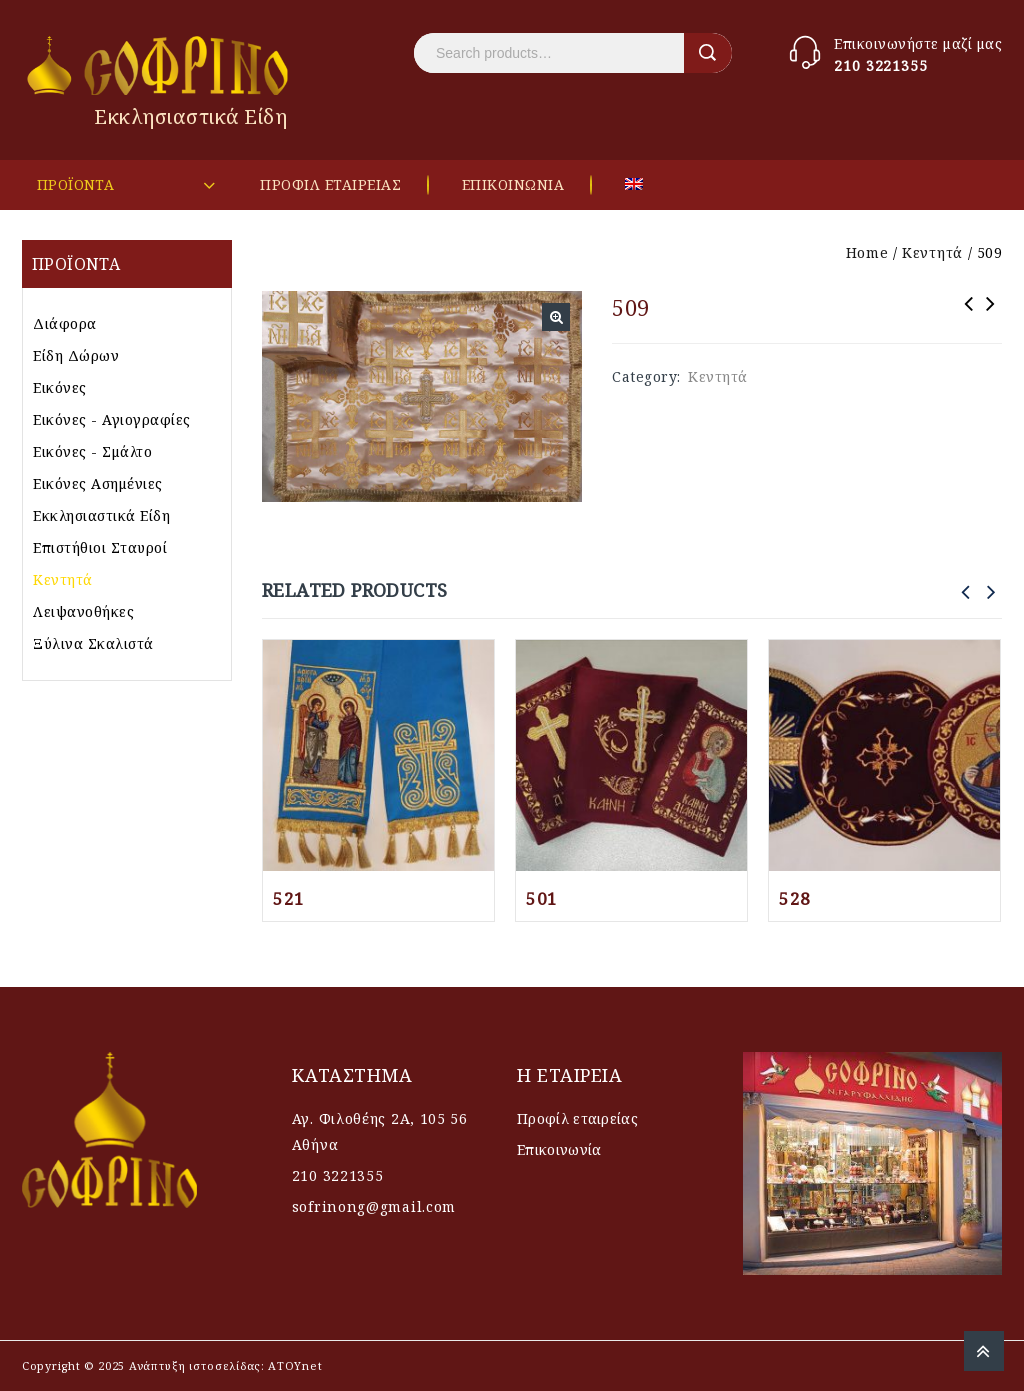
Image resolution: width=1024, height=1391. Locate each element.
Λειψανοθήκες (83, 611)
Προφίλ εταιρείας (577, 1118)
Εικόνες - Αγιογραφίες (112, 419)
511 (969, 317)
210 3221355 (881, 65)
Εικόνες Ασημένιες (98, 483)
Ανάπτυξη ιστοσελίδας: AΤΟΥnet (223, 1365)
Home (867, 252)
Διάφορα (65, 323)
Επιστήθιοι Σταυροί (100, 547)
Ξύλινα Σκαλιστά (93, 643)
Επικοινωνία (559, 1149)
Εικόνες (60, 387)
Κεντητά (932, 252)
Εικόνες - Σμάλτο (92, 451)
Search (708, 53)
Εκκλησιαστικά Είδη (101, 515)
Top (984, 1351)
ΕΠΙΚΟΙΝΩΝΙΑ (513, 184)
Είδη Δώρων (76, 355)
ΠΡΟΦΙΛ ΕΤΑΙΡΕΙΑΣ (330, 184)
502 (991, 317)
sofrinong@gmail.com (374, 1206)
